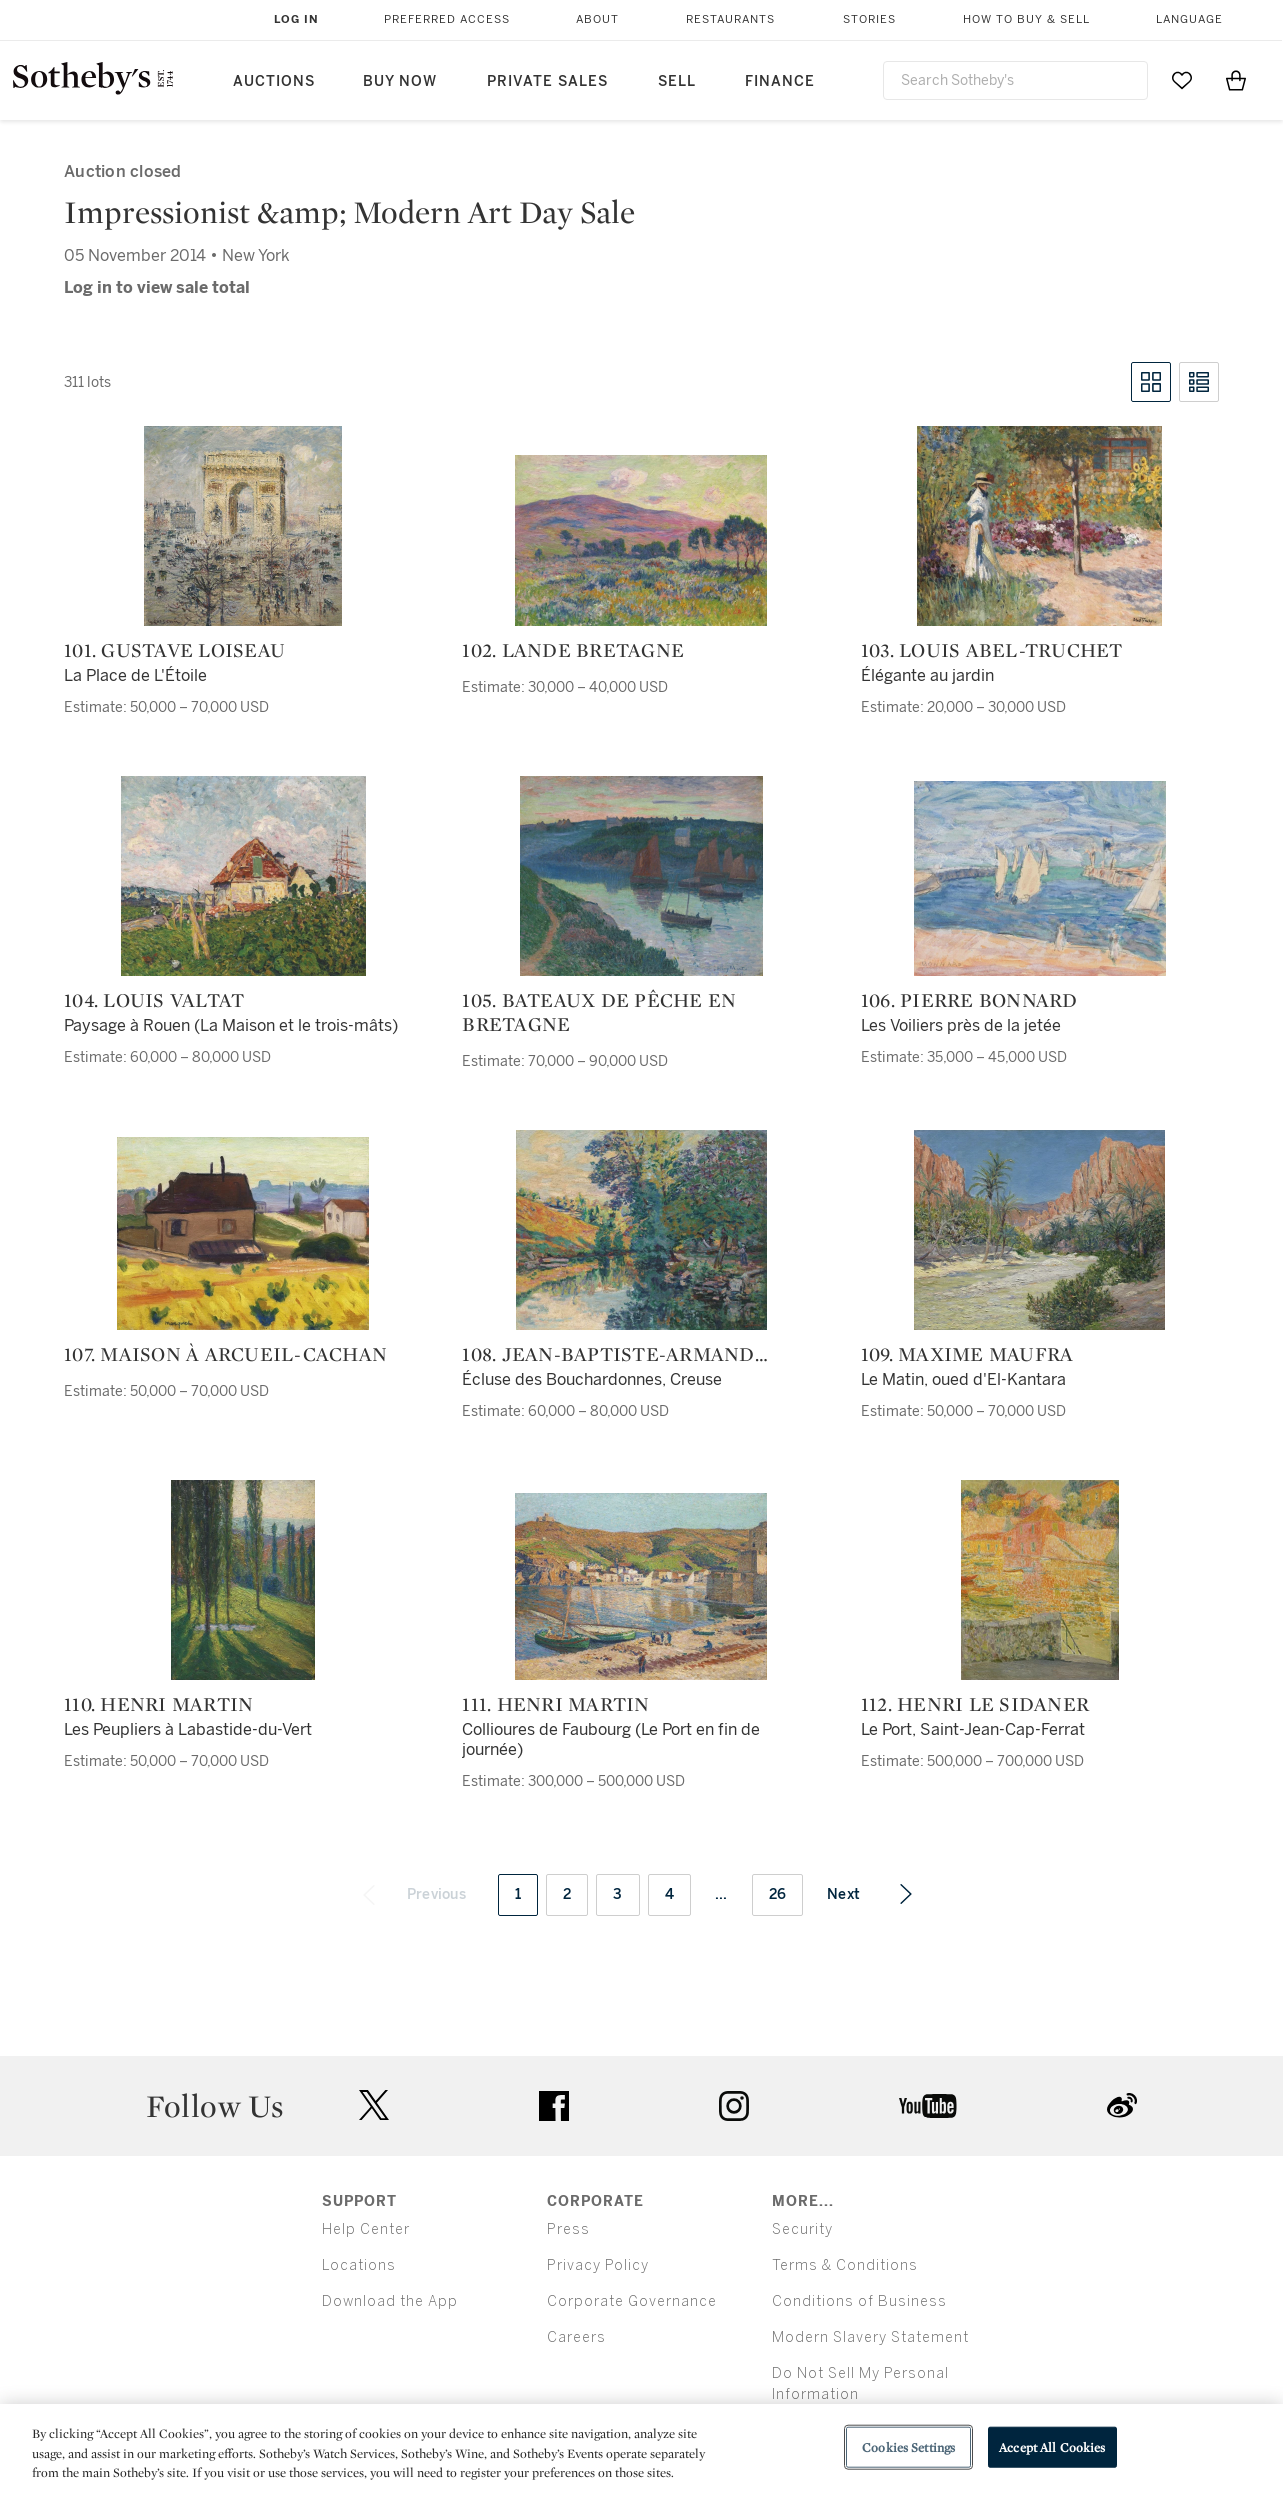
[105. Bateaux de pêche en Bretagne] (641, 876)
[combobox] (1016, 80)
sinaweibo (1122, 2105)
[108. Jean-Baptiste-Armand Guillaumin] (641, 1230)
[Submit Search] (1125, 80)
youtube (928, 2106)
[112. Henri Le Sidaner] (1040, 1580)
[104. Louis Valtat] (243, 876)
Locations (359, 2265)
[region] (641, 2448)
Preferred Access (447, 19)
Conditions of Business (859, 2301)
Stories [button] (869, 19)
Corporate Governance (632, 2301)
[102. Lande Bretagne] (641, 540)
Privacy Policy (598, 2265)
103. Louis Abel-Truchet (992, 650)
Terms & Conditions (845, 2265)
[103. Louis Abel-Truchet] (1039, 526)
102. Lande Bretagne (573, 650)
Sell (677, 81)
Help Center (366, 2229)
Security (802, 2229)
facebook (554, 2106)
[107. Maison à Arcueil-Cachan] (243, 1233)
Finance (780, 81)
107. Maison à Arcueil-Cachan (225, 1354)
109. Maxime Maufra (967, 1354)
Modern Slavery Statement (870, 2337)
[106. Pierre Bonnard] (1040, 878)
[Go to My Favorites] (1182, 80)
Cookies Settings (908, 2446)
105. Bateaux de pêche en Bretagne (599, 1012)
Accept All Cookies (1052, 2446)
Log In (296, 19)
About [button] (597, 19)
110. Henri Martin (158, 1704)
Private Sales (547, 81)
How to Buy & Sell (1026, 19)
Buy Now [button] (400, 81)
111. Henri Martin (555, 1704)
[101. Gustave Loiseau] (243, 526)
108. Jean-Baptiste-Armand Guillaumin (608, 1354)
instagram (734, 2106)
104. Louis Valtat (154, 1000)
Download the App (390, 2301)
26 (778, 1894)
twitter (374, 2105)
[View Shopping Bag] (1236, 80)
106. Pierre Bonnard (969, 1000)
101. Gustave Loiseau (174, 650)
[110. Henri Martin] (243, 1580)
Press (568, 2229)
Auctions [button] (274, 81)
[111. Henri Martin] (641, 1586)
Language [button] (1189, 19)
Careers (576, 2337)
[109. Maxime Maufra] (1039, 1230)
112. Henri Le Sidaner (975, 1704)
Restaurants (730, 19)
